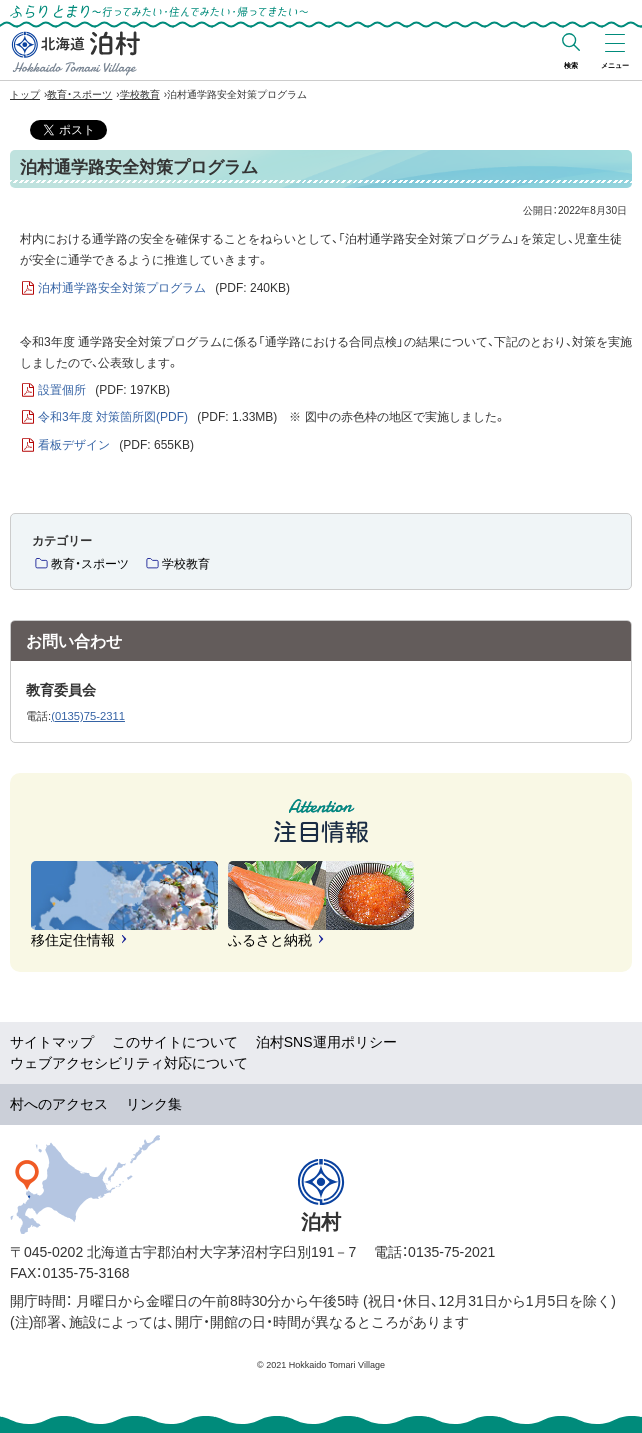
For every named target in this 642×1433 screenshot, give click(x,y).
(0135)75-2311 (88, 716)
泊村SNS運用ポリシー (326, 1042)
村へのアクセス (59, 1104)
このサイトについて (175, 1042)
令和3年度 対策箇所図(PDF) (157, 417)
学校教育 (140, 94)
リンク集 (154, 1104)
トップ (25, 94)
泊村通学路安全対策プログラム (164, 288)
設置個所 (104, 390)
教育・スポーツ (79, 94)
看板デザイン (116, 445)
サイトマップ (52, 1042)
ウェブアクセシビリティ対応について (129, 1063)
